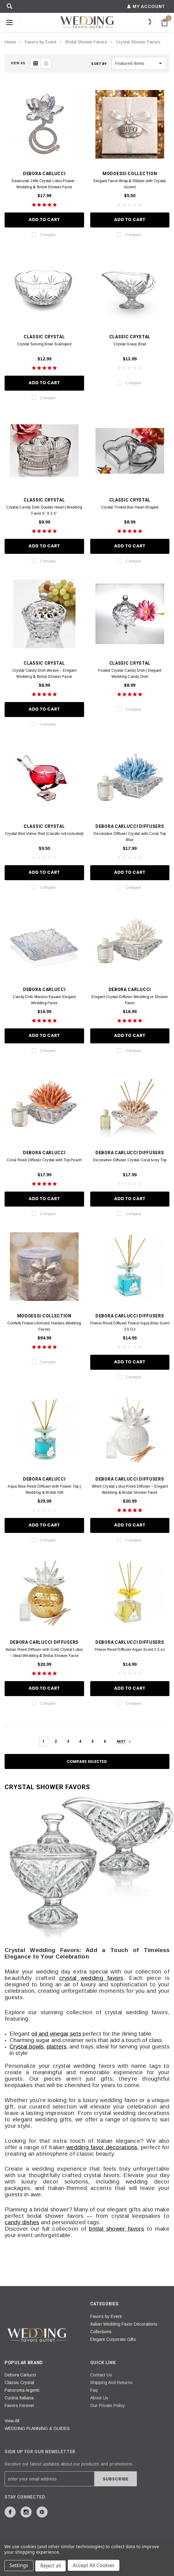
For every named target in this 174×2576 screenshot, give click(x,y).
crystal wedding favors (91, 1978)
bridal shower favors (116, 2228)
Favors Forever (19, 2405)
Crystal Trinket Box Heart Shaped (130, 507)
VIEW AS (18, 63)
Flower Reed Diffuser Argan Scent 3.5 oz (130, 1649)
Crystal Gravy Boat (130, 344)
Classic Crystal (19, 2382)
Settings (19, 2566)
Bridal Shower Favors (86, 41)
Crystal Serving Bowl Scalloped (44, 344)
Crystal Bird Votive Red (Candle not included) (44, 834)
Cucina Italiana (19, 2397)
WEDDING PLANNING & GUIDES (37, 2428)
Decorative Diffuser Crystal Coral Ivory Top (129, 1160)
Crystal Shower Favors (138, 41)
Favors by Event (40, 41)
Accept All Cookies (94, 2566)
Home (10, 41)
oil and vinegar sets (56, 2033)
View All (12, 2420)
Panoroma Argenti (22, 2390)
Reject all (51, 2566)
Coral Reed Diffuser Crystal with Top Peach (44, 1160)
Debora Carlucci (20, 2374)
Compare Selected (87, 1761)
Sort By (99, 64)
